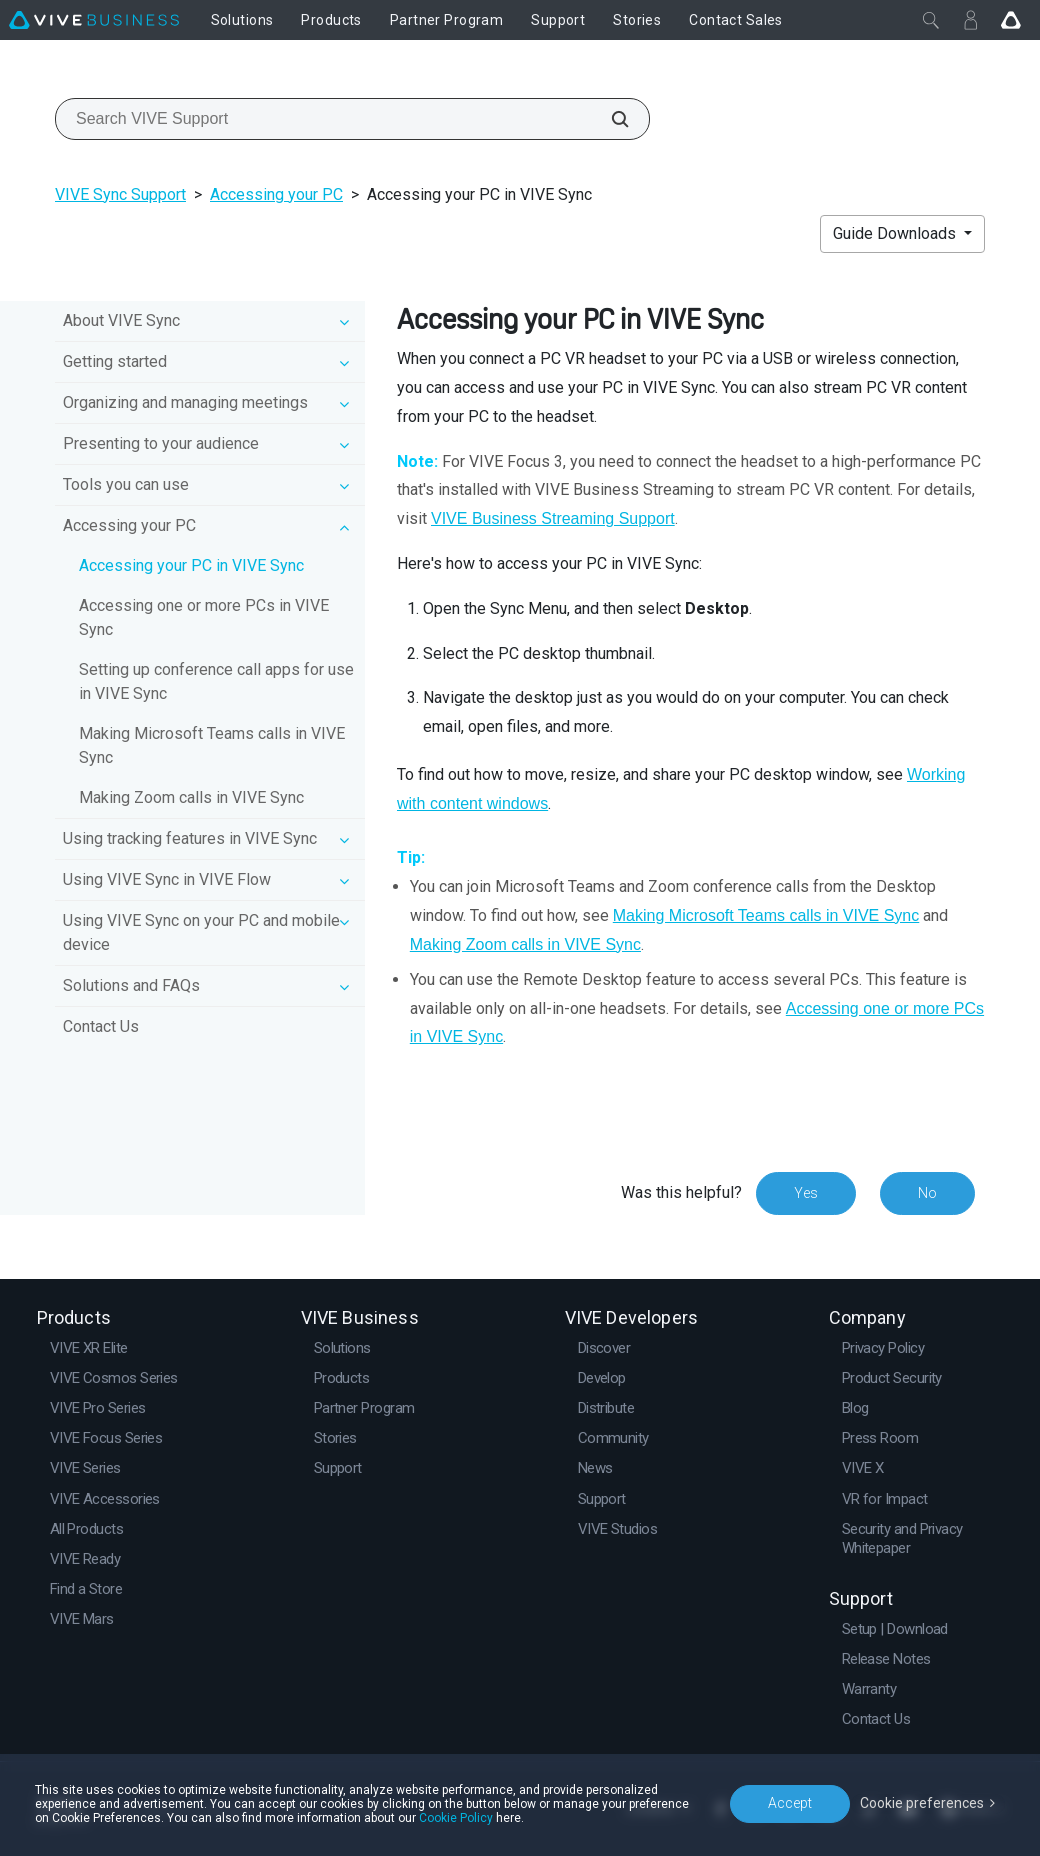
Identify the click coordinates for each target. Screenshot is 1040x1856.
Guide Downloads (896, 233)
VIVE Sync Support (120, 194)
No (927, 1193)
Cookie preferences (922, 1803)
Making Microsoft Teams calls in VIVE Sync (212, 745)
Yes (806, 1193)
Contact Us (101, 1026)
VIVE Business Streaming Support (553, 518)
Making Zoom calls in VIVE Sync (191, 797)
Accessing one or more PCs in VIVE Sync (204, 617)
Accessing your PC (276, 194)
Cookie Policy (456, 1818)
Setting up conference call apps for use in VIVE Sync (216, 681)
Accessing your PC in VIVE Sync (191, 565)
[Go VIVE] (1011, 20)
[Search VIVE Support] (609, 119)
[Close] (931, 20)
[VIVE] (94, 20)
